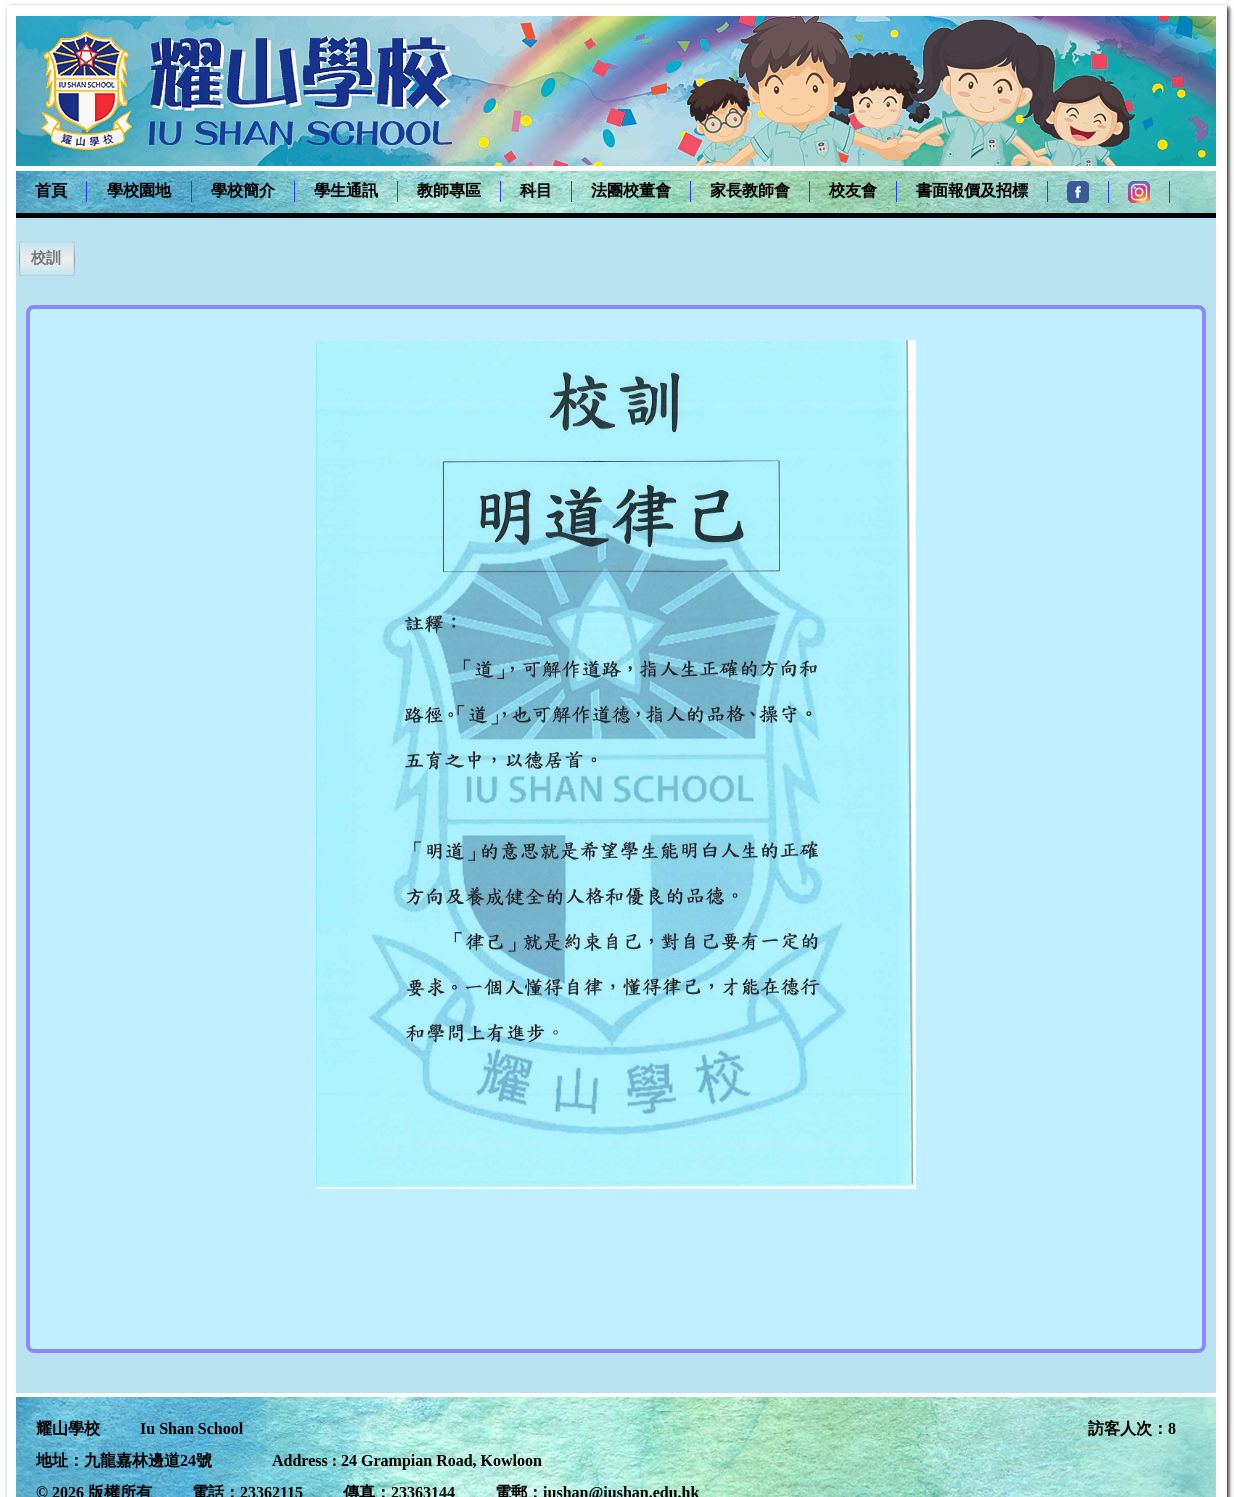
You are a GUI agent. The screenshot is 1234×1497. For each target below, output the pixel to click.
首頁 (51, 190)
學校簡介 (243, 190)
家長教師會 (750, 190)
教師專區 (449, 190)
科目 (536, 190)
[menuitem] (51, 191)
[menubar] (593, 192)
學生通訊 (346, 190)
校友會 (853, 190)
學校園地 (139, 190)
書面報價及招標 (972, 190)
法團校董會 (631, 190)
